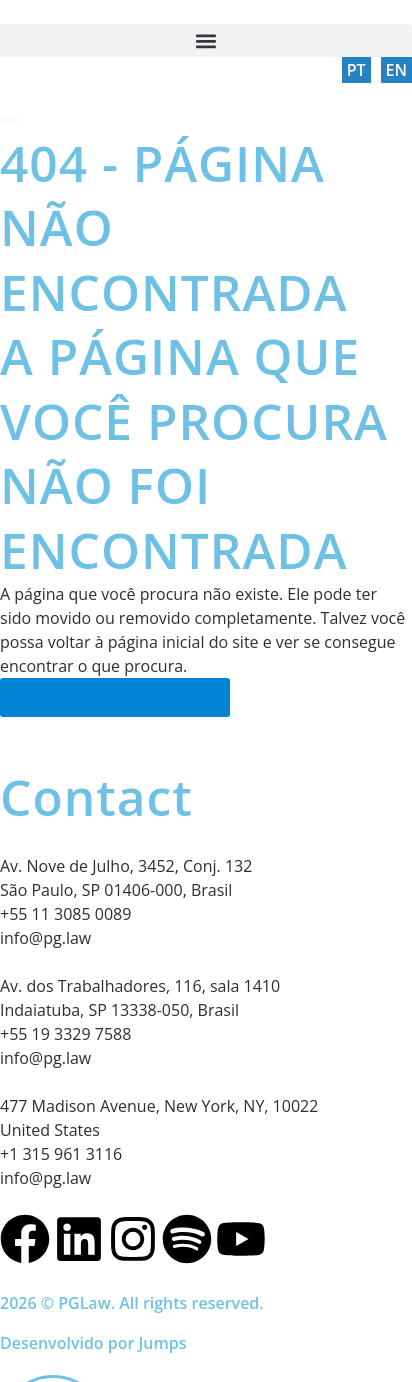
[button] (206, 40)
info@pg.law (45, 938)
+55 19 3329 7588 (65, 1034)
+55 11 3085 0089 (65, 914)
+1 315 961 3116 (61, 1154)
